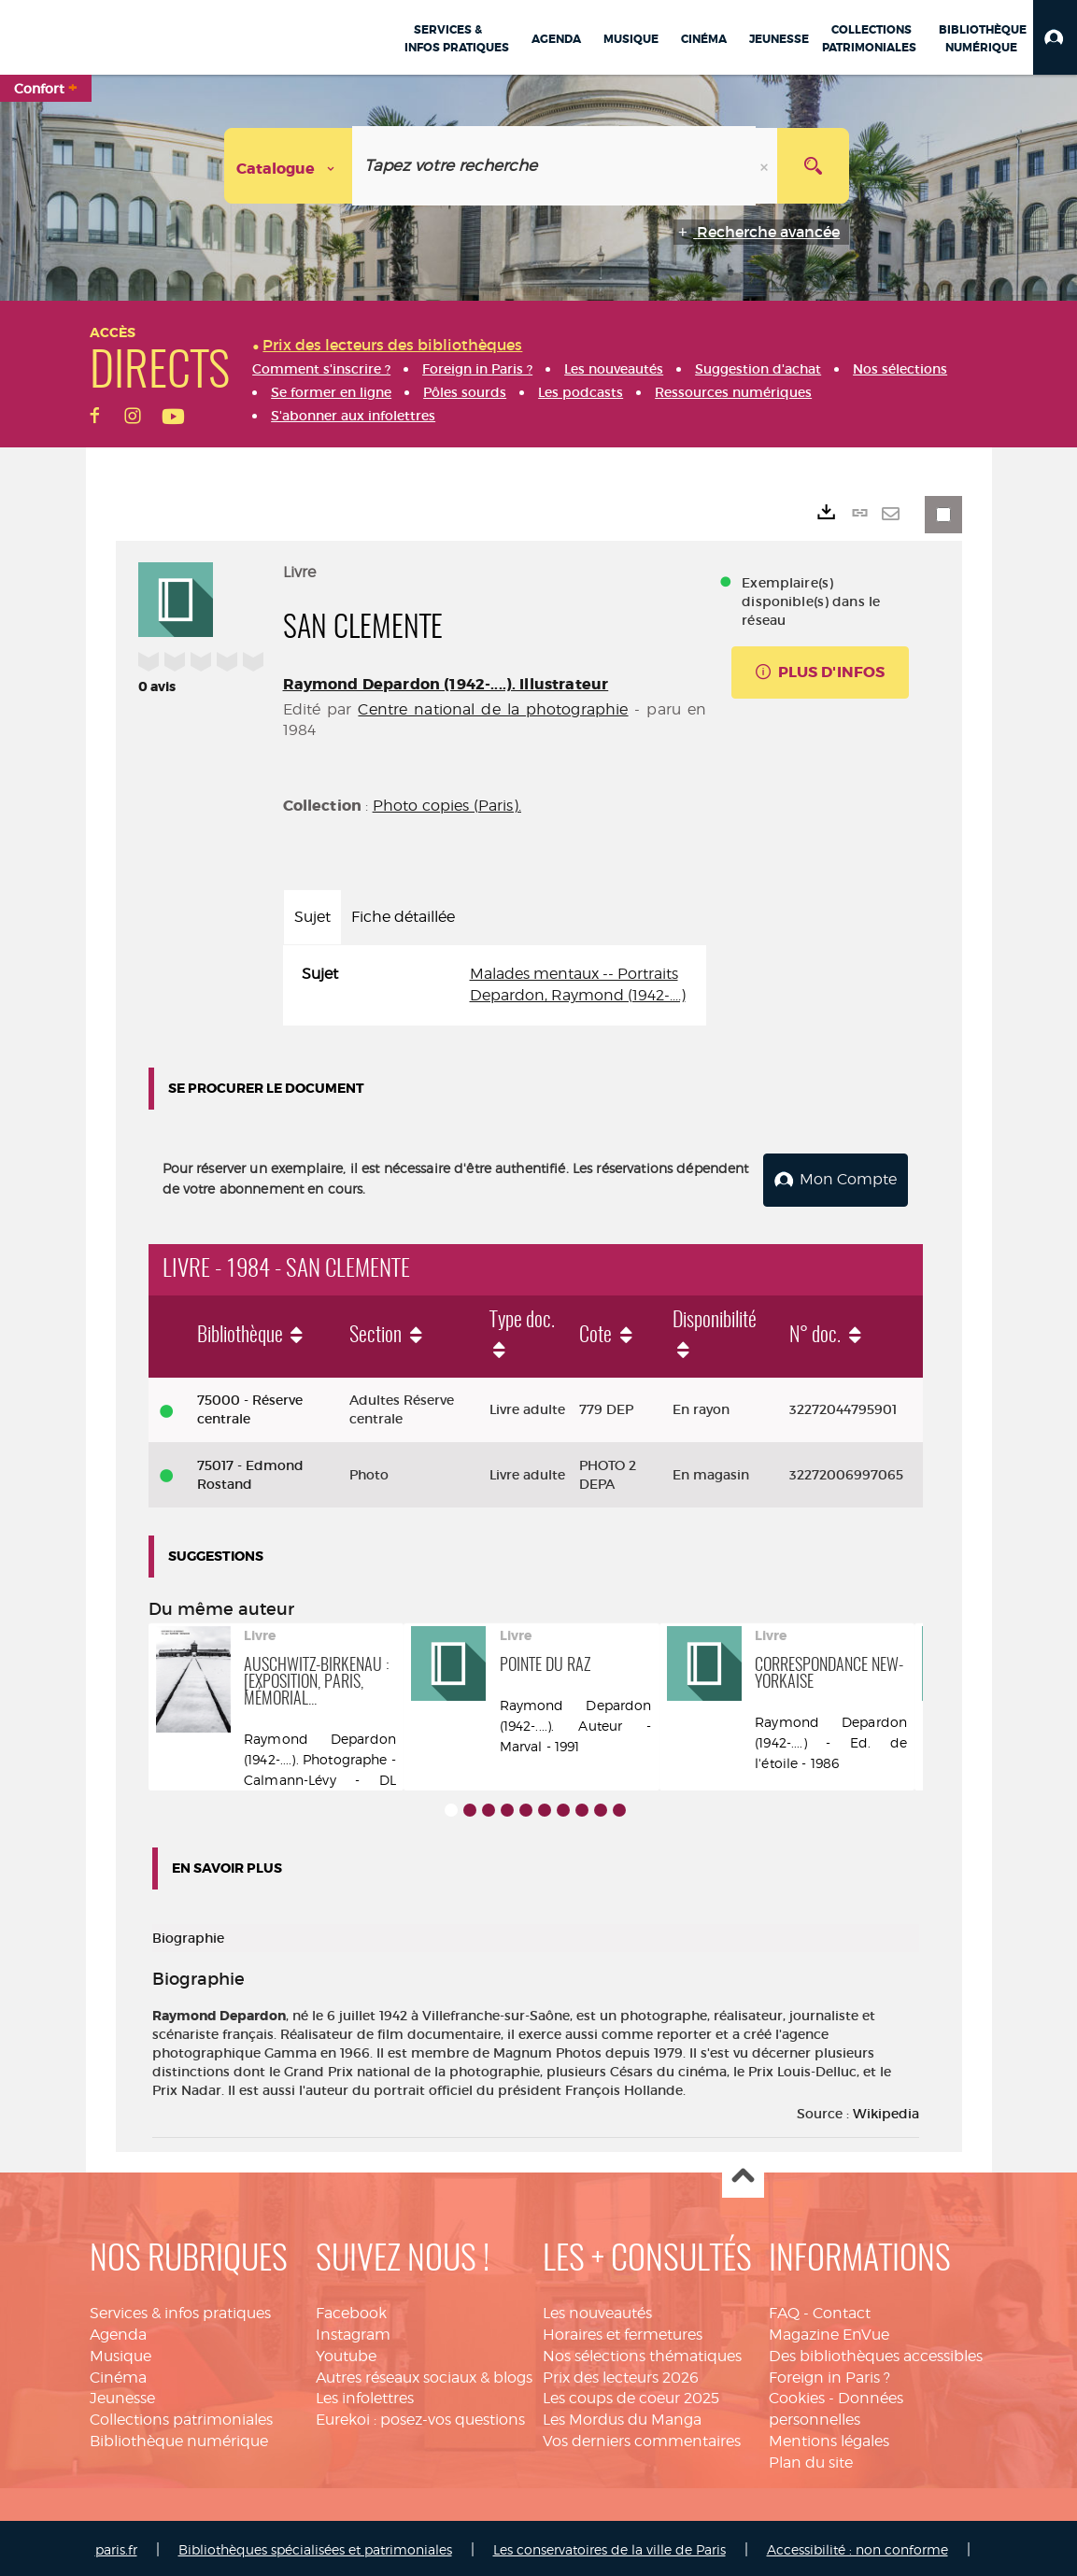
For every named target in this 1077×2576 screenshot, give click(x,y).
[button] (1055, 37)
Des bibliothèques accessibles (876, 2352)
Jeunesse (122, 2395)
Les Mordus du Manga (622, 2416)
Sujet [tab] (312, 917)
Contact (842, 2309)
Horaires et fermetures (622, 2331)
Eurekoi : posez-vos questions (420, 2416)
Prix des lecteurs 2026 (621, 2374)
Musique (120, 2352)
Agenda (118, 2331)
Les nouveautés (597, 2309)
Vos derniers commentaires (642, 2437)
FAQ (784, 2309)
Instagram (353, 2331)
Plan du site (811, 2459)
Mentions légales (829, 2437)
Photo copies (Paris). (447, 805)
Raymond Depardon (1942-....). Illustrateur (446, 684)
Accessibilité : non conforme (857, 2546)
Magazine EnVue (829, 2331)
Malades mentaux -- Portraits (574, 974)
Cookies (797, 2395)
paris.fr (116, 2546)
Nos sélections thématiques (642, 2352)
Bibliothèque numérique (179, 2437)
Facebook (351, 2309)
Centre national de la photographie (493, 709)
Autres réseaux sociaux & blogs (424, 2374)
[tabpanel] (495, 985)
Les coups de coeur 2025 (631, 2395)
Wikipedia (886, 2110)
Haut (743, 2174)
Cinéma (118, 2374)
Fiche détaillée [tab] (403, 917)
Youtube (346, 2352)
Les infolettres (365, 2395)
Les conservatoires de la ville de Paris (609, 2546)
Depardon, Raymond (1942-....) (578, 995)
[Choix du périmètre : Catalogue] (288, 165)
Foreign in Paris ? (829, 2374)
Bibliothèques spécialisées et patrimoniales (315, 2546)
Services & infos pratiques (180, 2309)
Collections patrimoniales (181, 2416)
